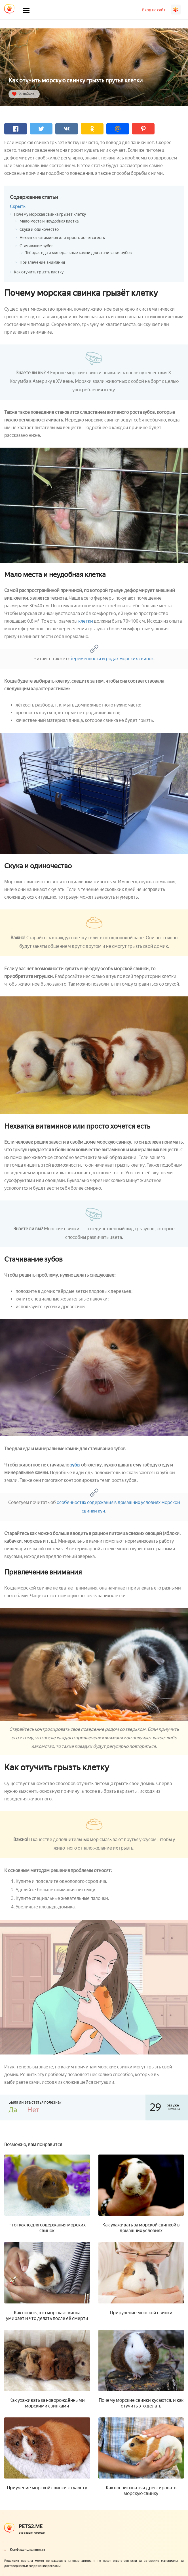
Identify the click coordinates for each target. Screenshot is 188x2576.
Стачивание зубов (36, 246)
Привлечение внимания (42, 262)
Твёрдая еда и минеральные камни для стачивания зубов (78, 252)
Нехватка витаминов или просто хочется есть (62, 237)
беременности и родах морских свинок (111, 658)
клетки (85, 621)
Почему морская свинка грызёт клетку (50, 214)
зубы (75, 1465)
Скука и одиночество (39, 229)
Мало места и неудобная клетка (49, 221)
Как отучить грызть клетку (39, 272)
